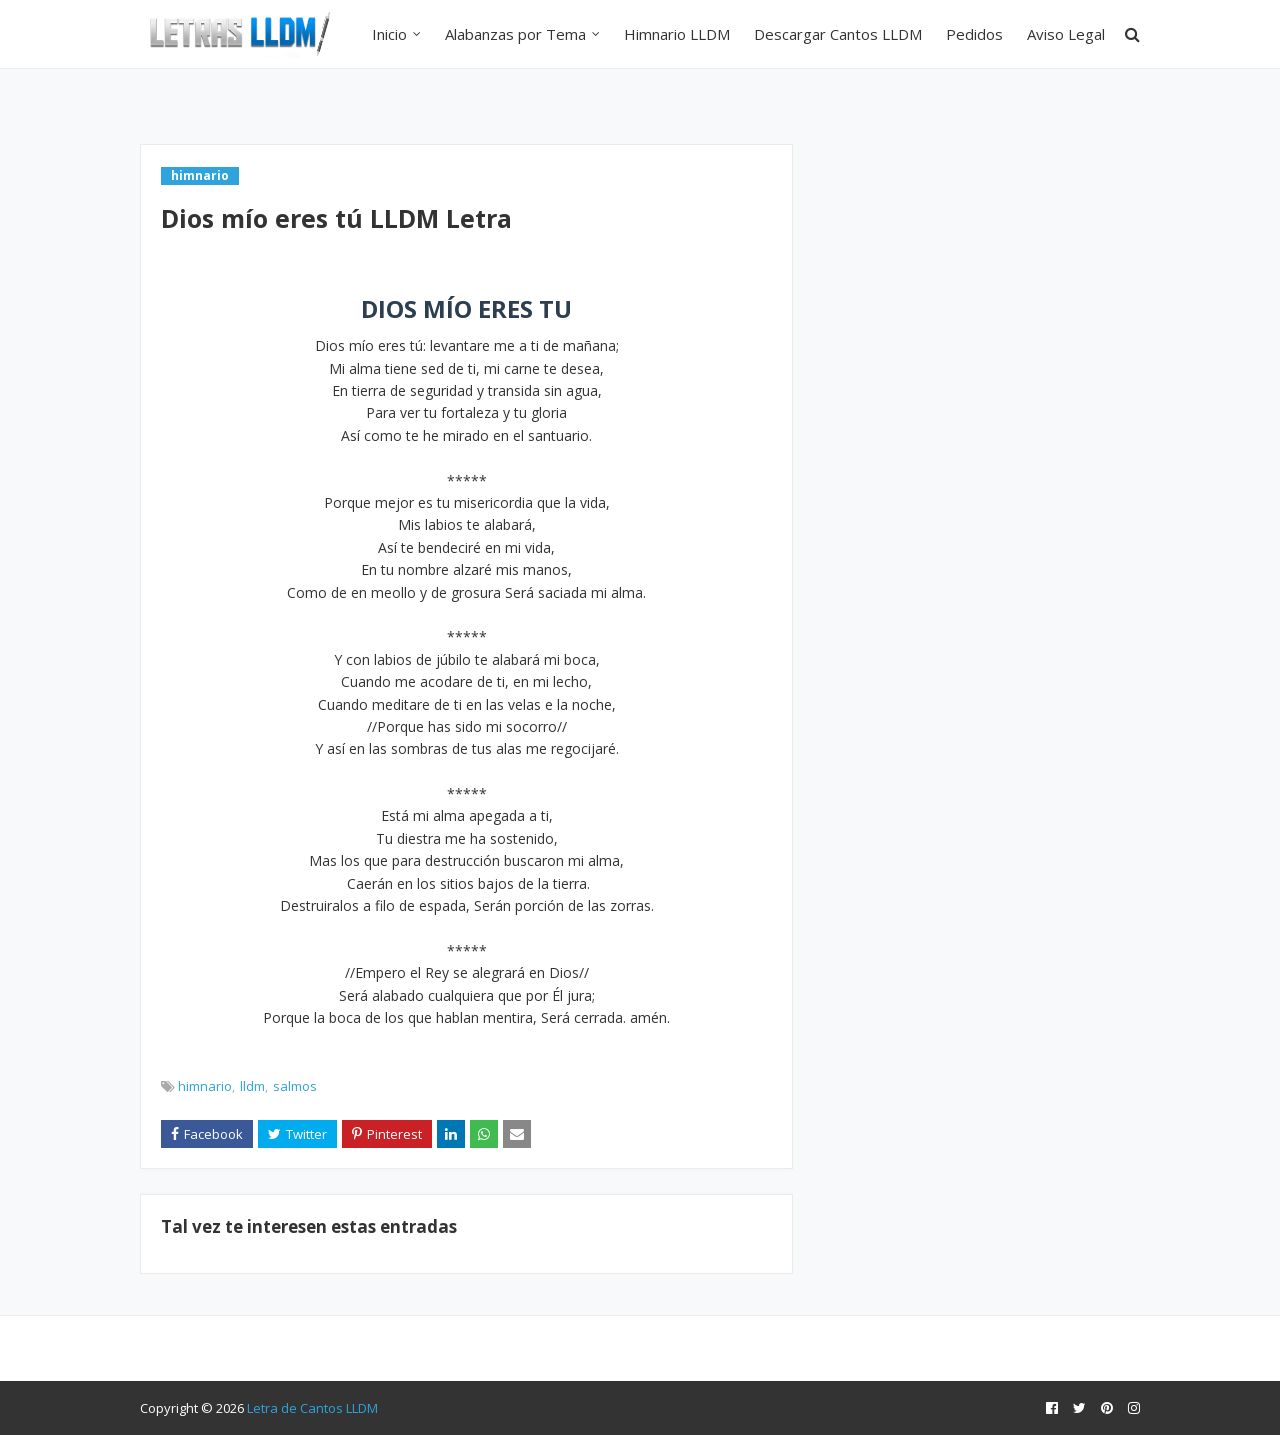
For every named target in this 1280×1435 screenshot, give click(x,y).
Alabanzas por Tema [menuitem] (515, 34)
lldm (252, 1086)
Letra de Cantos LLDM (312, 1408)
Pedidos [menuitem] (974, 34)
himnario (205, 1086)
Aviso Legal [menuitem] (1066, 34)
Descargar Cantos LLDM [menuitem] (838, 34)
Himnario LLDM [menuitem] (677, 34)
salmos (295, 1086)
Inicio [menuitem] (389, 34)
